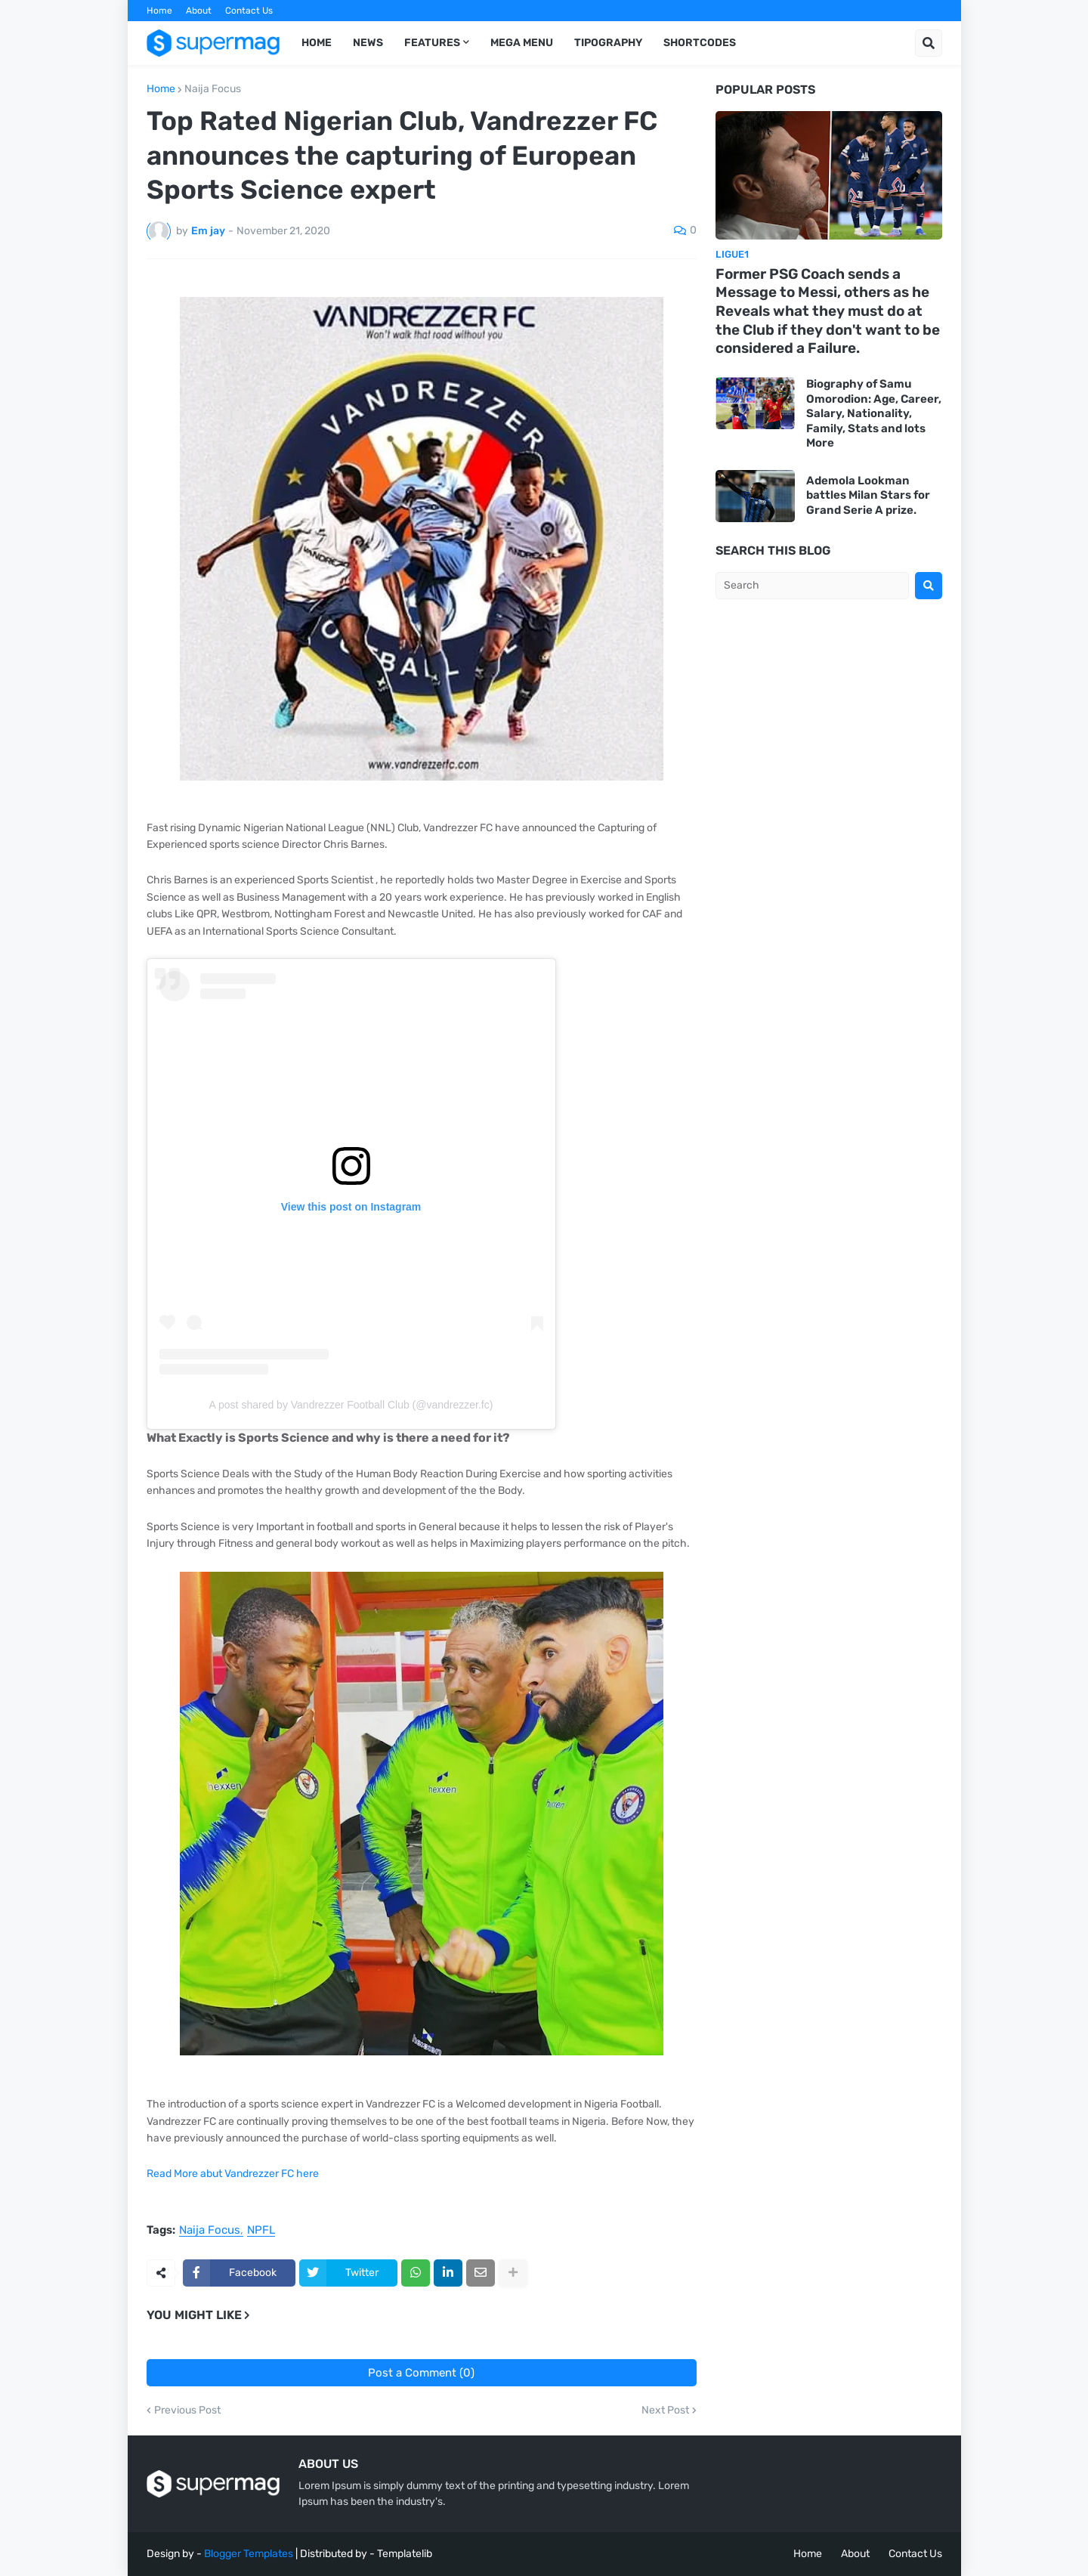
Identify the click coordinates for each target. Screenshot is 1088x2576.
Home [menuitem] (316, 42)
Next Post (665, 2410)
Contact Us (249, 10)
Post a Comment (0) (421, 2373)
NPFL (261, 2231)
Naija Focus (212, 89)
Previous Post (187, 2410)
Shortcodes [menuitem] (699, 42)
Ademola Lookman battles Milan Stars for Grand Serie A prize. (868, 495)
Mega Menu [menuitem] (521, 42)
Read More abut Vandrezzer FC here (233, 2173)
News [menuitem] (368, 42)
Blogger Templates (248, 2553)
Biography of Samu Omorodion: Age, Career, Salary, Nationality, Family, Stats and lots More (873, 413)
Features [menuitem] (432, 42)
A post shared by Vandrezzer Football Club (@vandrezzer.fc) (351, 1405)
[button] (928, 43)
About (199, 10)
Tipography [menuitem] (608, 42)
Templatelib (404, 2553)
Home (159, 10)
